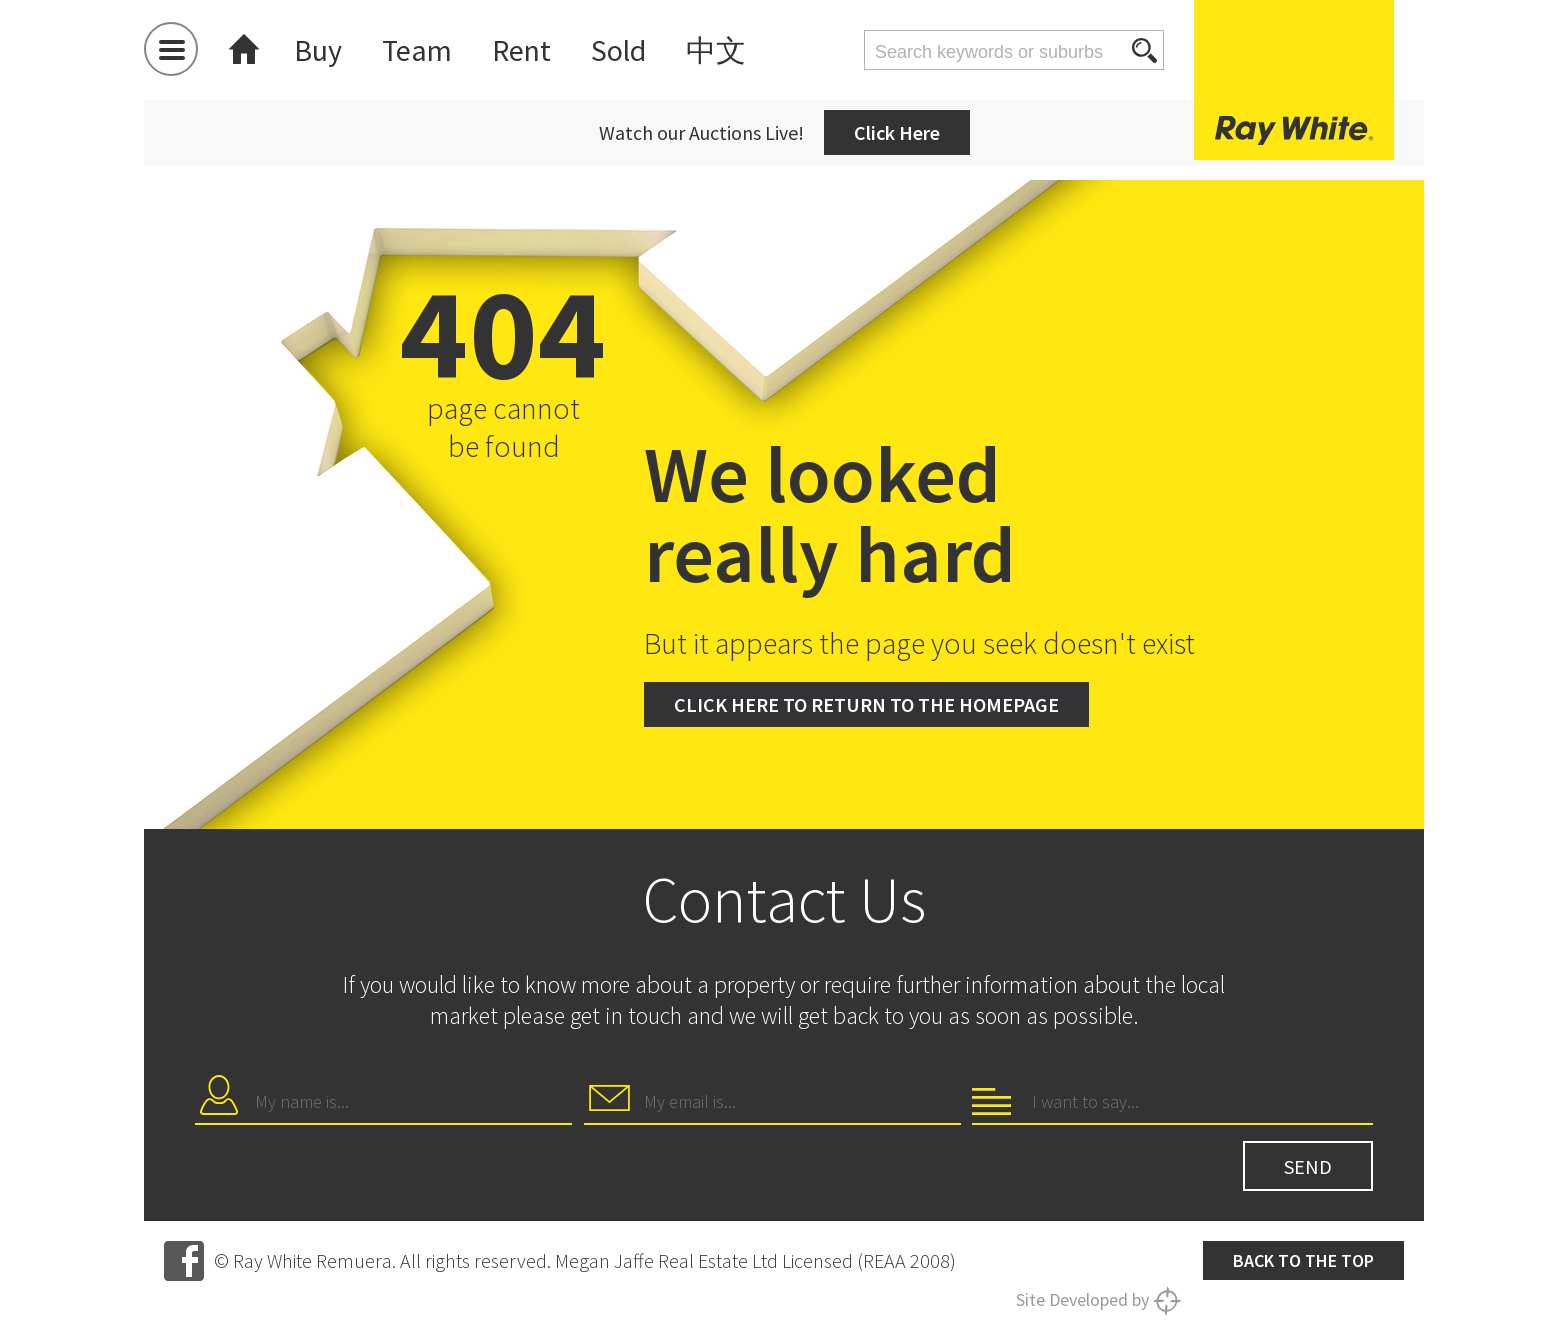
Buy (318, 50)
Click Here (897, 132)
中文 (716, 50)
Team (417, 50)
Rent (521, 50)
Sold (618, 50)
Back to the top (1303, 1260)
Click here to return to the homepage (866, 704)
